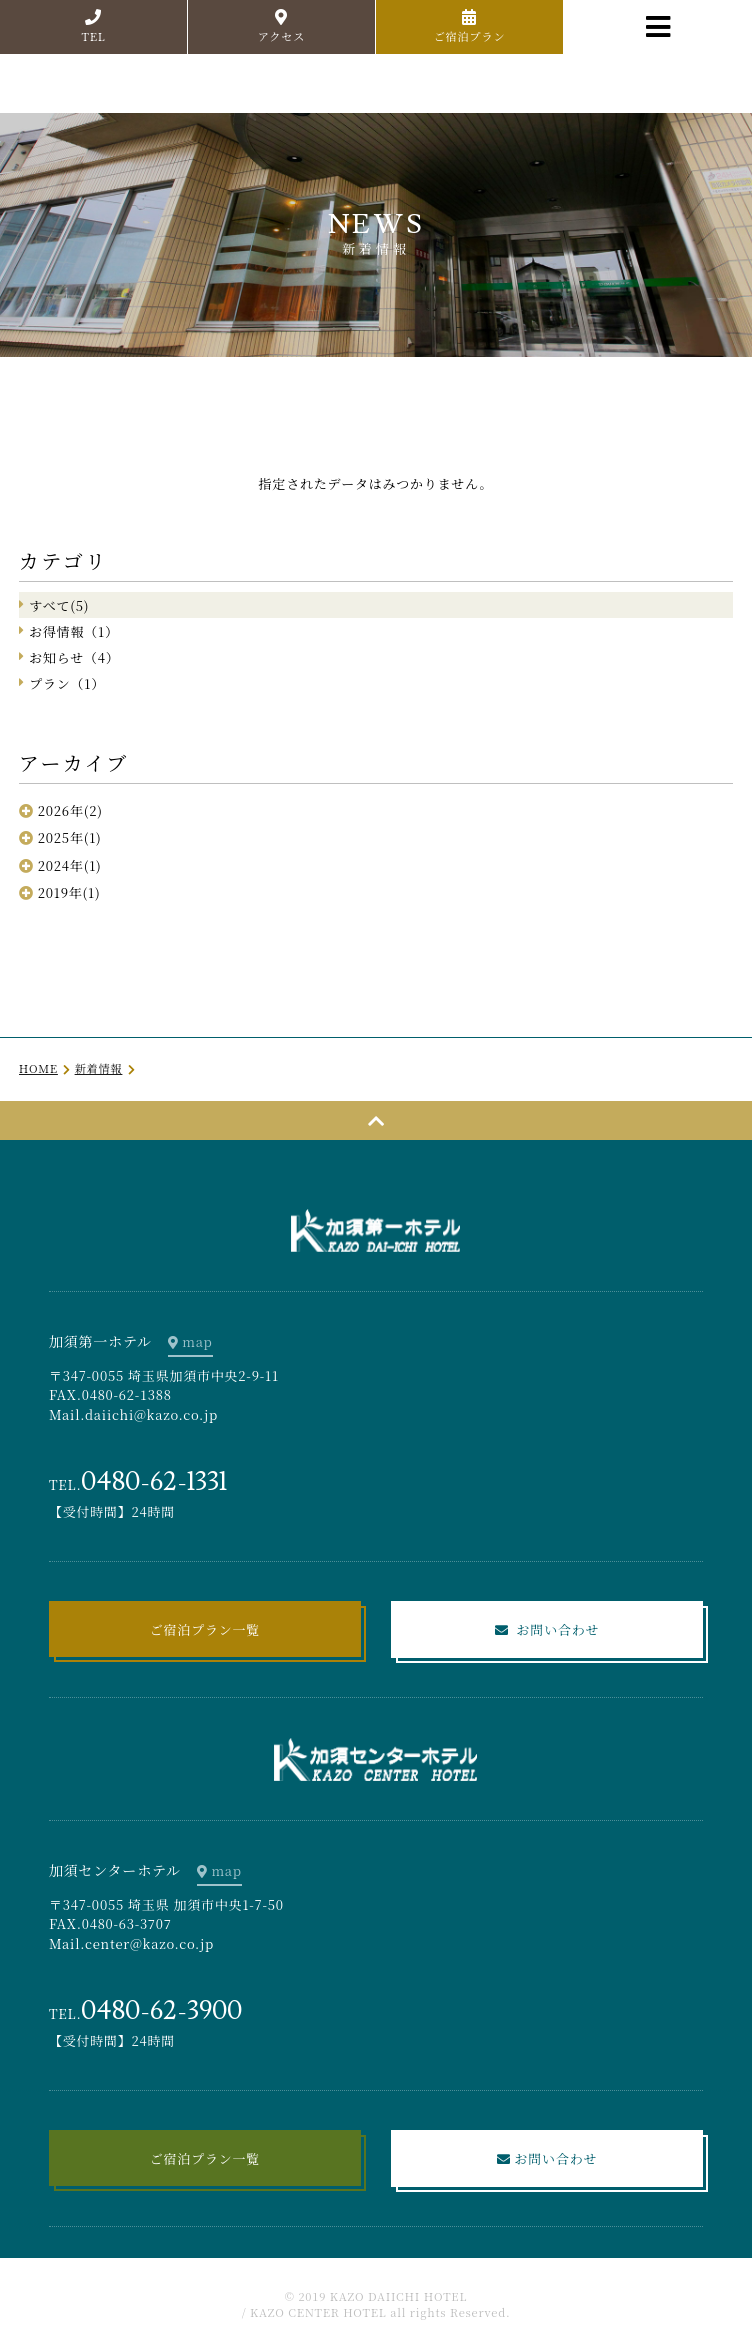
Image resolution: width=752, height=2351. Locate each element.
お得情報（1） (74, 631)
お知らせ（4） (74, 657)
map (197, 1341)
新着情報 (99, 1068)
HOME (38, 1068)
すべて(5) (59, 605)
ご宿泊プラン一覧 (205, 1629)
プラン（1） (67, 683)
